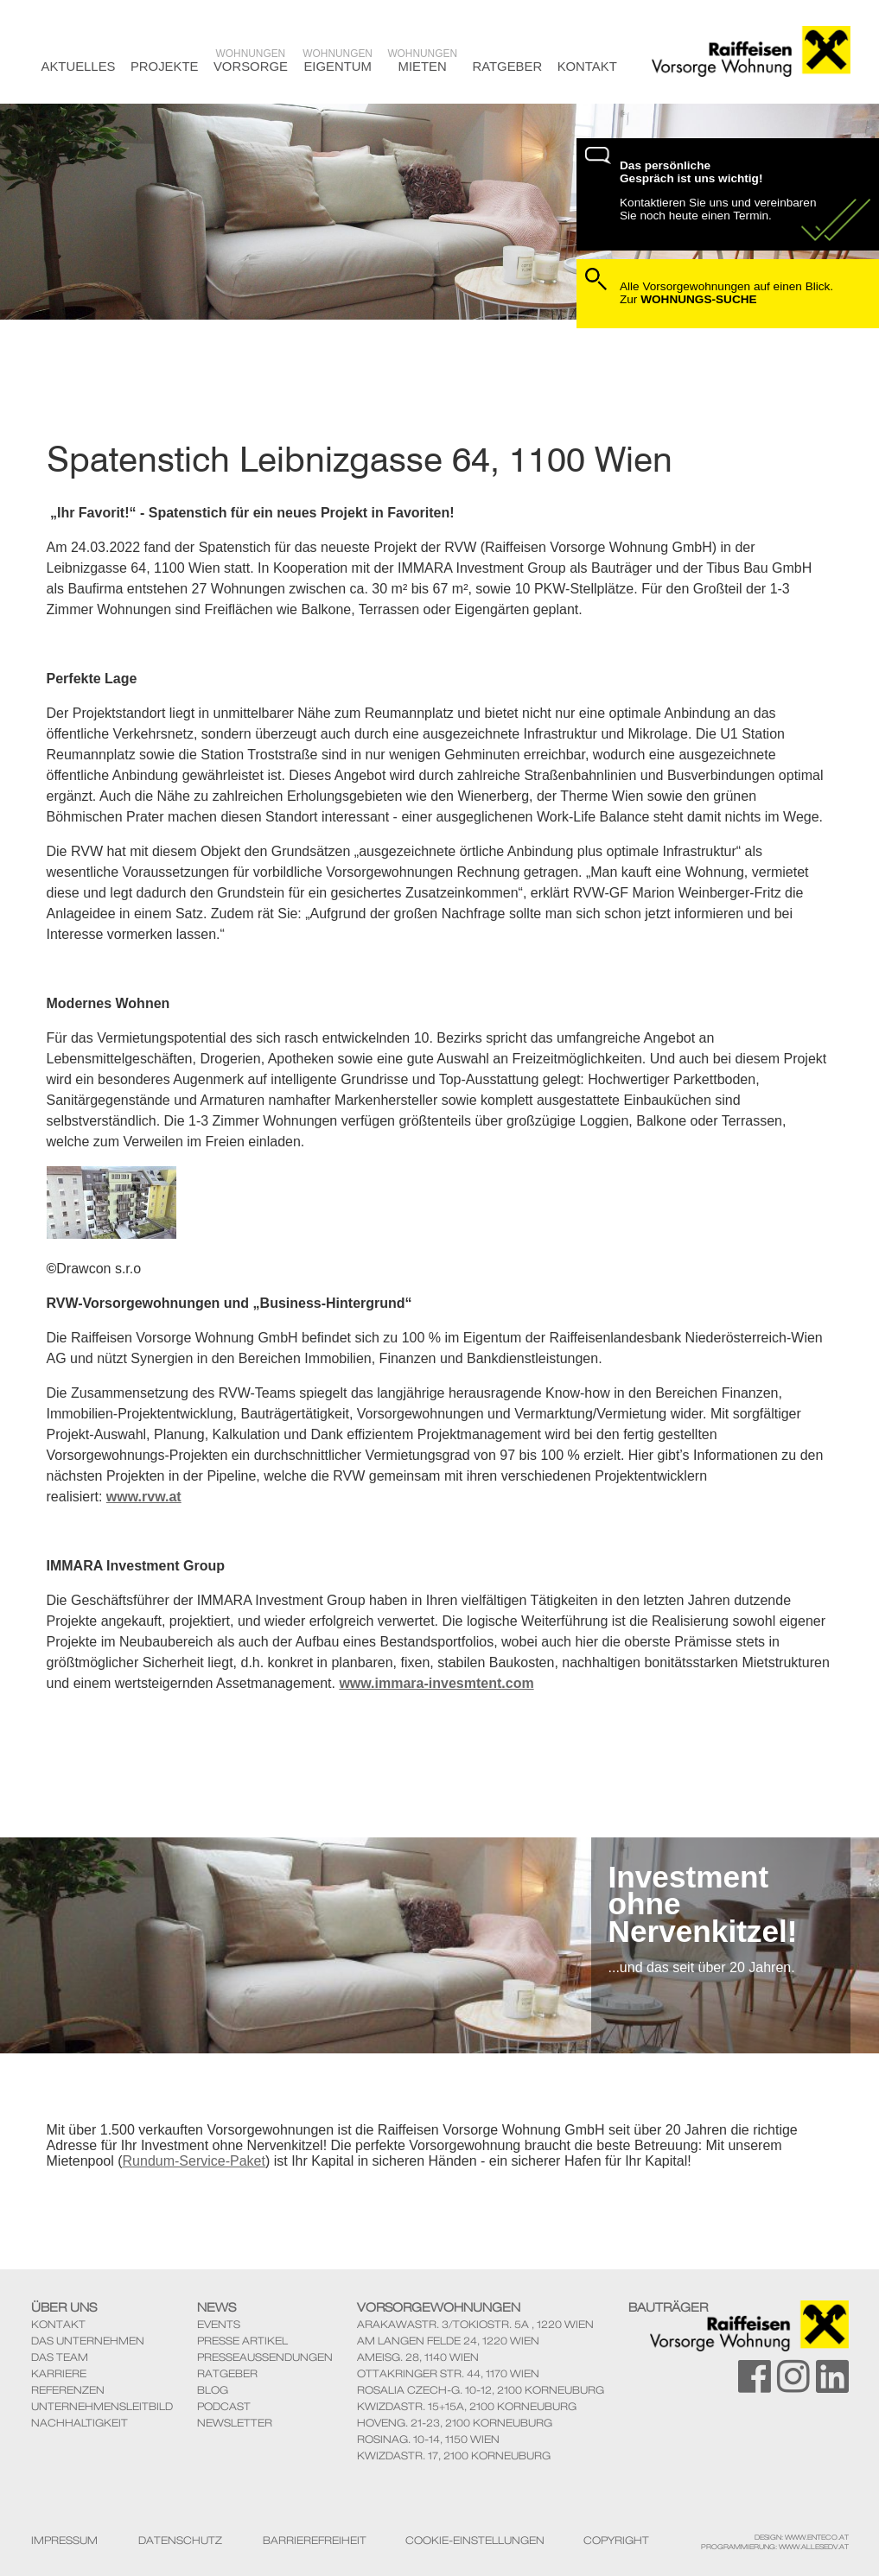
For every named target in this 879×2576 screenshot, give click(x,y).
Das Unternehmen (87, 2340)
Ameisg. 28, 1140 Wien (418, 2357)
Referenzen (68, 2389)
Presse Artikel (242, 2340)
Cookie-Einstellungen (475, 2541)
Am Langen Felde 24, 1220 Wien (448, 2340)
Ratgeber (507, 66)
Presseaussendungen (265, 2357)
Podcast (224, 2406)
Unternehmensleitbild (102, 2406)
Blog (212, 2389)
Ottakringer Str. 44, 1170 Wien (448, 2373)
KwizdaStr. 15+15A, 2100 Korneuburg (466, 2406)
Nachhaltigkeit (79, 2422)
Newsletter (234, 2422)
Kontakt (587, 66)
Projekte (165, 66)
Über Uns (64, 2307)
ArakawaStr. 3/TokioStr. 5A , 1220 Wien (475, 2324)
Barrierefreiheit (314, 2541)
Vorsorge (250, 60)
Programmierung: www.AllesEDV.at (775, 2546)
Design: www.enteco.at (802, 2537)
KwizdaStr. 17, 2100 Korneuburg (454, 2455)
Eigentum (338, 60)
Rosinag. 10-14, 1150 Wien (428, 2439)
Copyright (616, 2541)
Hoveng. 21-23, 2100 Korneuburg (454, 2422)
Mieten (422, 60)
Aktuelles (78, 66)
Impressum (64, 2541)
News (216, 2307)
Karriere (58, 2373)
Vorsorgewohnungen (438, 2307)
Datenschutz (180, 2541)
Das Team (59, 2357)
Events (218, 2324)
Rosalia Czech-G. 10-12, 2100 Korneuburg (480, 2389)
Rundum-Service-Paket (194, 2161)
